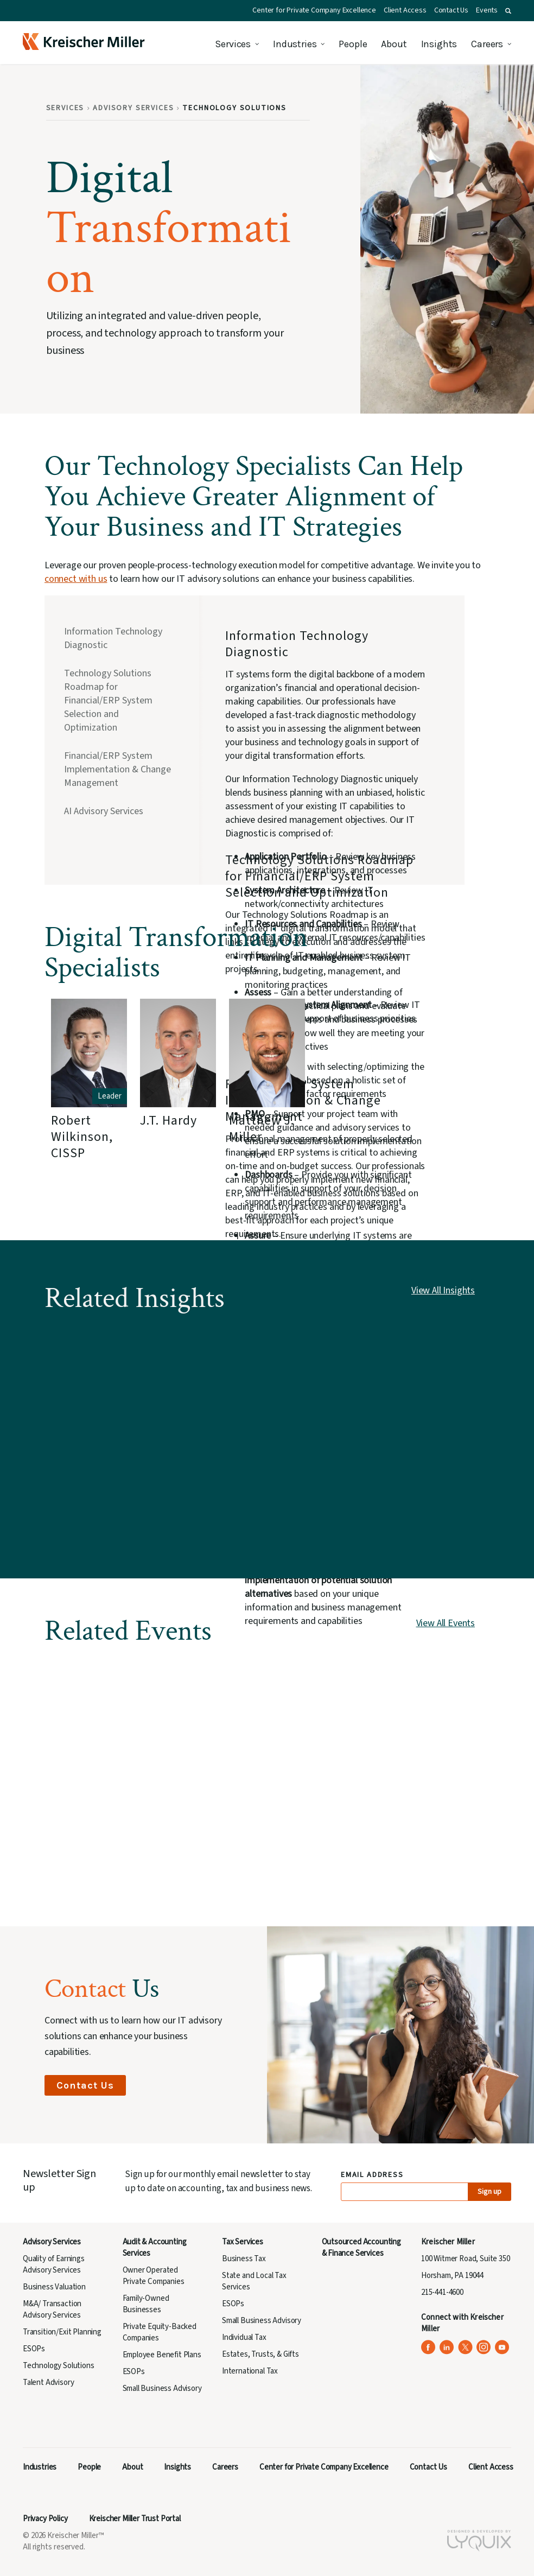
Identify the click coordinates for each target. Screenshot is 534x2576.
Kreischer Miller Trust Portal (135, 2518)
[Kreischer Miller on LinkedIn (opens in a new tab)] (447, 2347)
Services (233, 44)
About (393, 44)
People (353, 44)
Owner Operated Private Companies (154, 2275)
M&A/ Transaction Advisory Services (52, 2309)
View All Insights (443, 1290)
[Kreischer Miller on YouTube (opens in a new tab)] (502, 2347)
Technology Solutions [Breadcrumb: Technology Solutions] (234, 108)
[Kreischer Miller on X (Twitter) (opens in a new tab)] (465, 2347)
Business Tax (244, 2258)
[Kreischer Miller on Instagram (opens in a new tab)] (483, 2347)
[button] (508, 11)
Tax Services (242, 2242)
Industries (294, 44)
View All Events (445, 1623)
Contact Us (451, 10)
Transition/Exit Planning (62, 2332)
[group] (89, 1097)
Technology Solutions (58, 2365)
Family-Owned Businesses (146, 2304)
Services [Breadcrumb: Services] (65, 108)
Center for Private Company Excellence (314, 10)
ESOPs (34, 2349)
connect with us (75, 579)
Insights (439, 44)
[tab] (118, 639)
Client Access (405, 10)
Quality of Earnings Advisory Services (54, 2264)
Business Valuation (54, 2287)
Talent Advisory (48, 2382)
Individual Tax (244, 2337)
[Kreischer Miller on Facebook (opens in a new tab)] (428, 2347)
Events (487, 10)
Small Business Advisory (162, 2388)
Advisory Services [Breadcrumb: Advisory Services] (133, 108)
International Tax (250, 2371)
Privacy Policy (45, 2518)
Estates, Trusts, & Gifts (260, 2354)
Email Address (372, 2175)
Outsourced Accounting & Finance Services (361, 2247)
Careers (487, 44)
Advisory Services (52, 2242)
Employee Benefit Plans (162, 2355)
